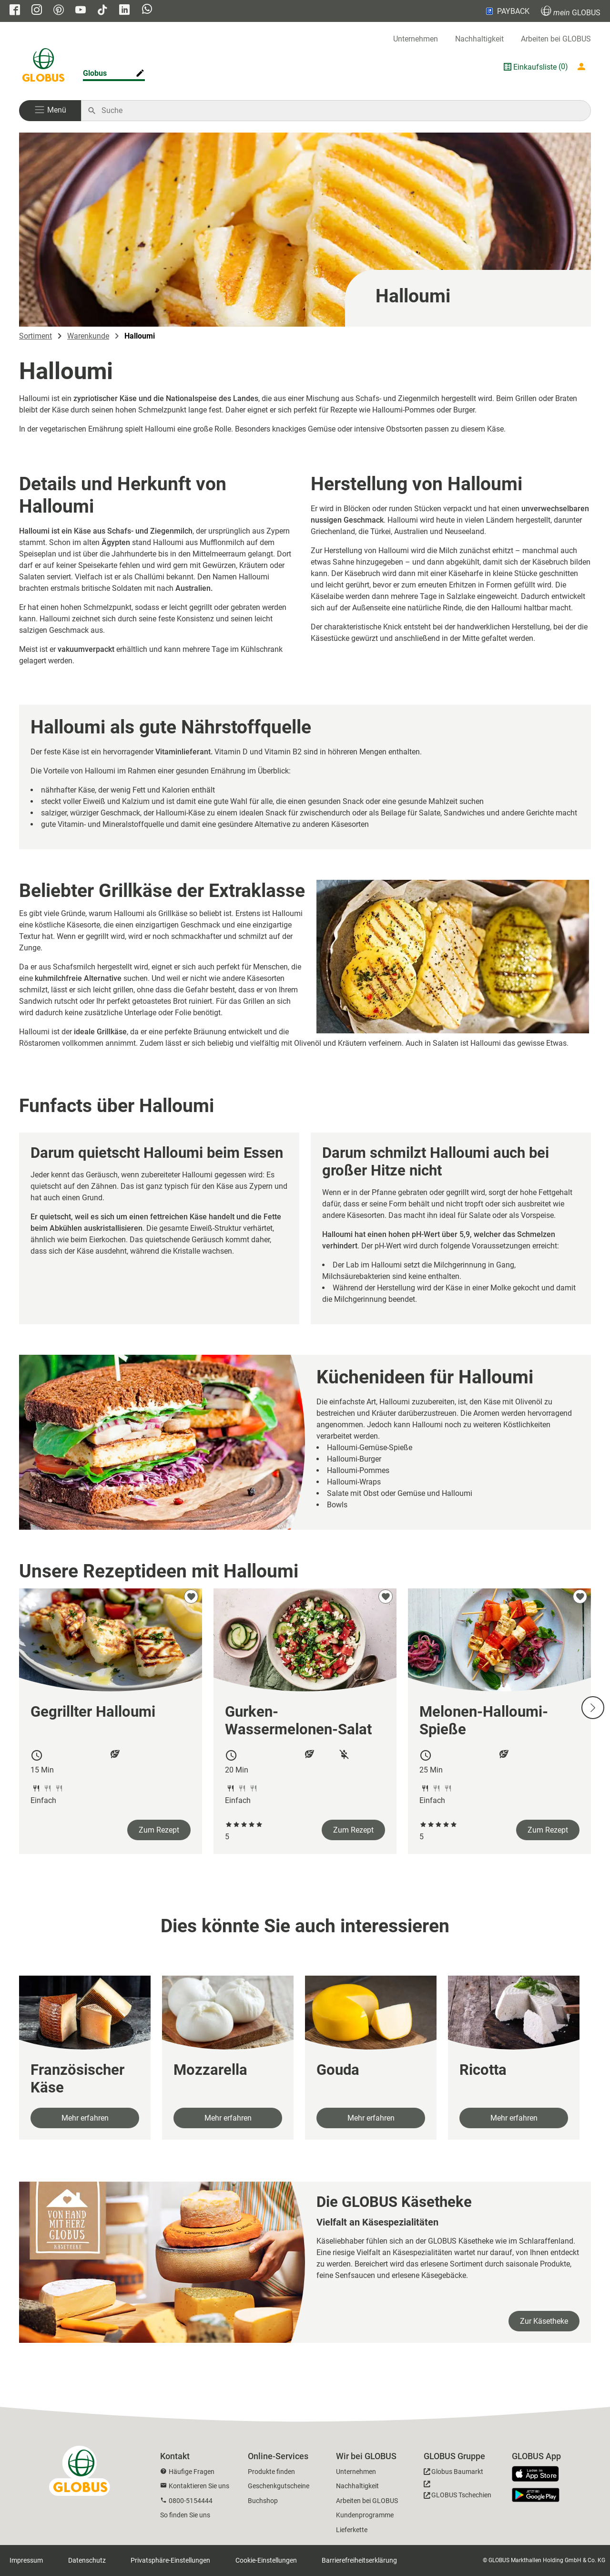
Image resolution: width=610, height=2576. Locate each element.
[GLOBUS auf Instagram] (36, 11)
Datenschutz (87, 2560)
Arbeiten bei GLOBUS (556, 38)
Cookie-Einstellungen (266, 2560)
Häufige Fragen (191, 2471)
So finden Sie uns (185, 2515)
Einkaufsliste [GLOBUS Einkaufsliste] (535, 67)
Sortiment (35, 335)
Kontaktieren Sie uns (199, 2486)
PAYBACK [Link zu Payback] (506, 11)
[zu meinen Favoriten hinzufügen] (191, 1596)
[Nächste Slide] (592, 1707)
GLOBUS (570, 11)
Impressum (26, 2560)
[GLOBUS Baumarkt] (453, 2473)
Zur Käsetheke (544, 2321)
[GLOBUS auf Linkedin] (124, 11)
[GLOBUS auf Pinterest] (58, 11)
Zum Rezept (159, 1829)
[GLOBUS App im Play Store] (535, 2495)
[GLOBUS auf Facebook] (15, 11)
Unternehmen (415, 38)
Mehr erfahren (85, 2118)
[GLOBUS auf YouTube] (80, 11)
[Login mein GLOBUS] (583, 66)
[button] (50, 110)
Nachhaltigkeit (479, 38)
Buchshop (263, 2500)
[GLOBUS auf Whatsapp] (147, 10)
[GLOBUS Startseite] (43, 67)
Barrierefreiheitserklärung (359, 2560)
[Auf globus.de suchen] (341, 110)
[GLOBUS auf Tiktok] (102, 11)
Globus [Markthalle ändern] (95, 73)
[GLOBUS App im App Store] (539, 2474)
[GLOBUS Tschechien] (457, 2492)
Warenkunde (88, 335)
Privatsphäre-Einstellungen (170, 2560)
